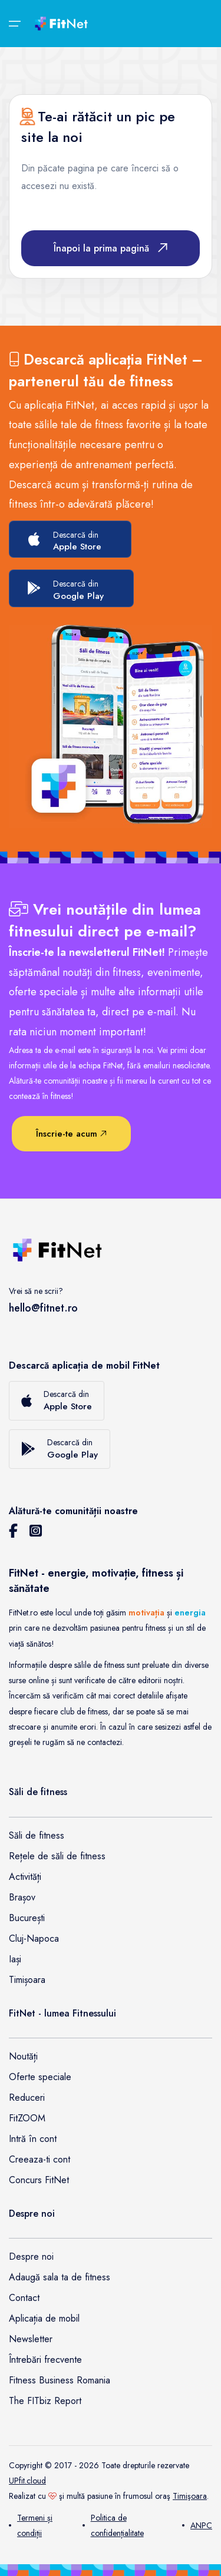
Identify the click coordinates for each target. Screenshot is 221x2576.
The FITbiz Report (45, 2401)
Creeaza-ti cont (39, 2159)
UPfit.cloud (27, 2480)
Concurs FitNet (39, 2180)
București (27, 1918)
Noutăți (23, 2056)
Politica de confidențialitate (113, 2525)
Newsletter (30, 2339)
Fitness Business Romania (59, 2380)
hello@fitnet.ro (43, 1308)
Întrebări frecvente (45, 2359)
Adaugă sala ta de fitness (59, 2277)
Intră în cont (33, 2138)
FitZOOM (27, 2118)
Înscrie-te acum (71, 1133)
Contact (24, 2298)
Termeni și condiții (30, 2525)
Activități (25, 1876)
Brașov (22, 1897)
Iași (15, 1959)
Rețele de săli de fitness (57, 1856)
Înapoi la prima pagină (110, 248)
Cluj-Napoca (34, 1938)
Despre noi (31, 2256)
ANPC (197, 2525)
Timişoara (190, 2496)
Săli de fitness (36, 1835)
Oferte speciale (40, 2077)
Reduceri (27, 2097)
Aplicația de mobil (44, 2318)
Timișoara (27, 1979)
